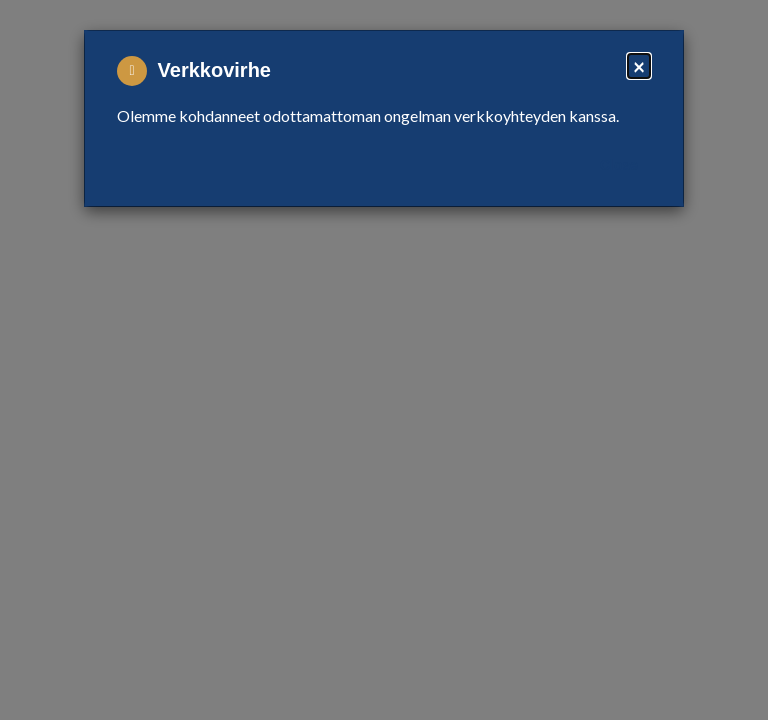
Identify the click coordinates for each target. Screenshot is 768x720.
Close (619, 165)
